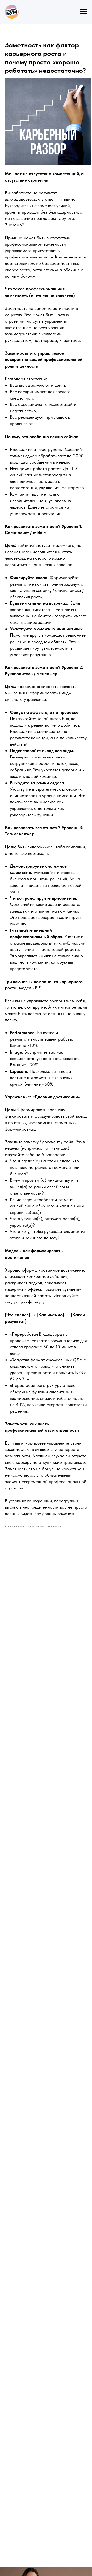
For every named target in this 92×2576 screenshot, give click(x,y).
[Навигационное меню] (83, 11)
